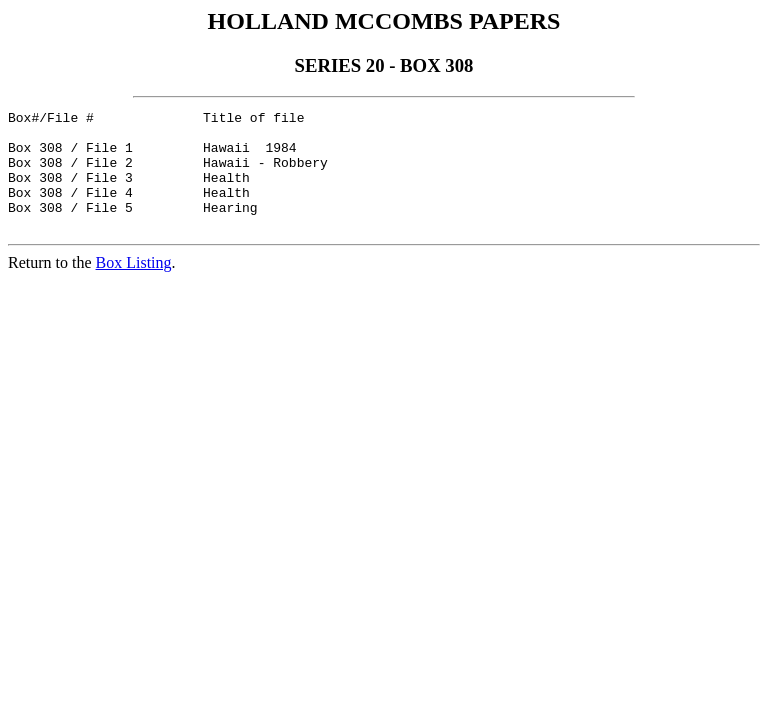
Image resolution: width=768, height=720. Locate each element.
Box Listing (134, 286)
